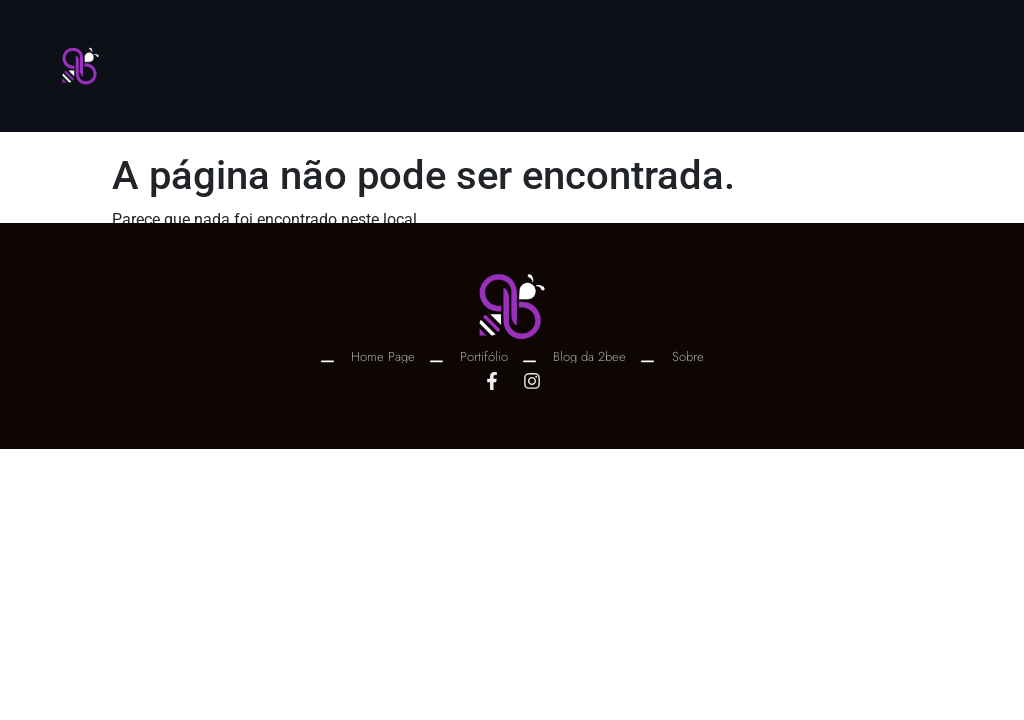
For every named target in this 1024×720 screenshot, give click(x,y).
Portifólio (567, 41)
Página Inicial (322, 41)
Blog (454, 41)
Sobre (292, 87)
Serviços (709, 42)
